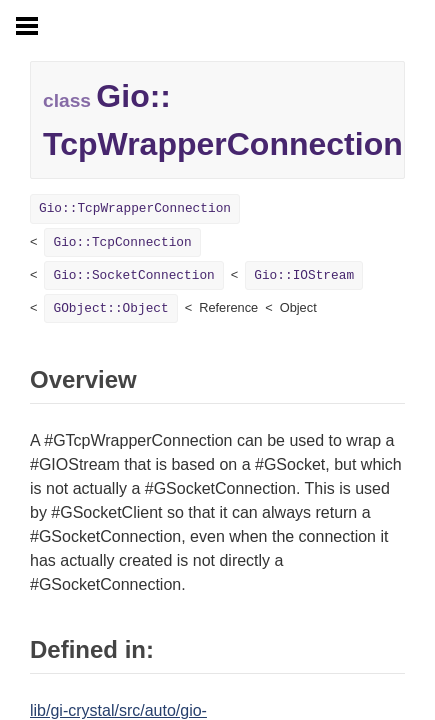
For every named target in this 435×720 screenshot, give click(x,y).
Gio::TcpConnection (122, 242)
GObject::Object (110, 308)
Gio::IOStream (304, 275)
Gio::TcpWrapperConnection (135, 208)
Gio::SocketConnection (133, 275)
